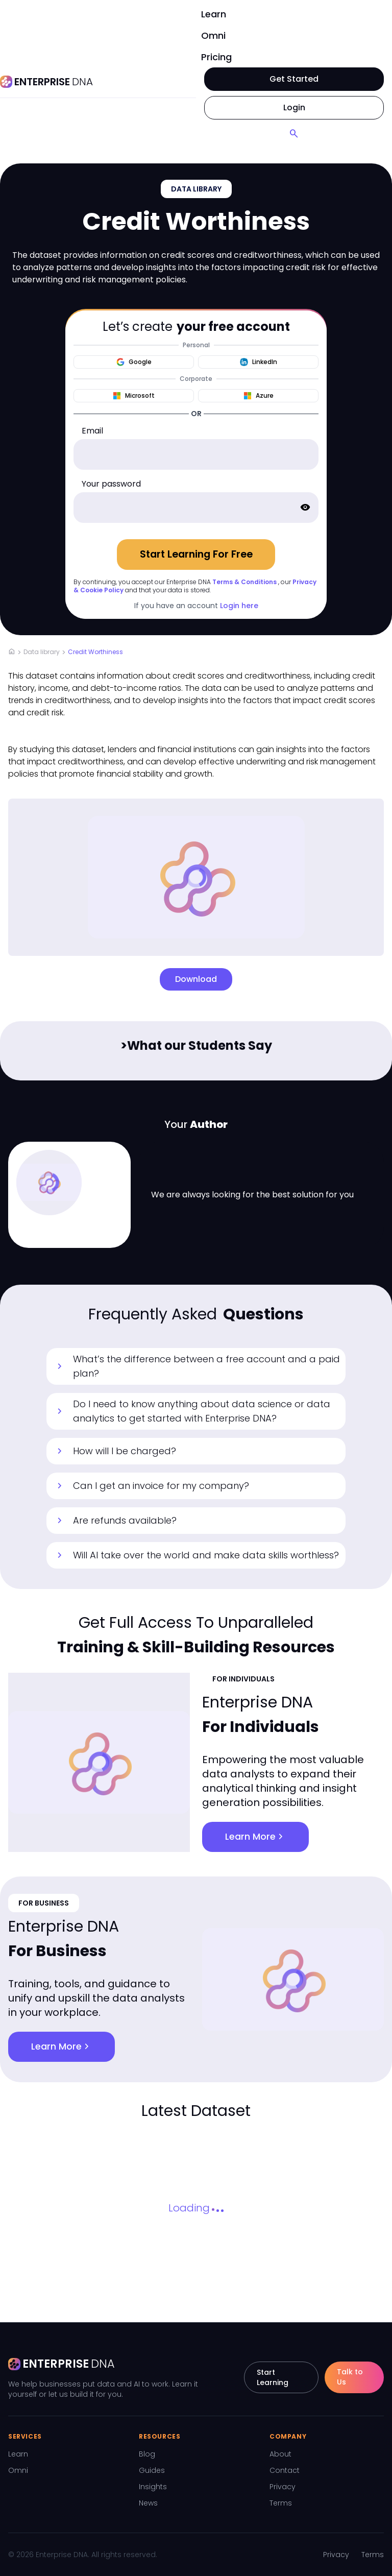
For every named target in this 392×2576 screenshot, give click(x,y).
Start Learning (272, 2377)
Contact (285, 2470)
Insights (153, 2487)
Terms (281, 2503)
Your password (111, 484)
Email (92, 431)
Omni (213, 35)
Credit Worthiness (95, 652)
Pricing (216, 57)
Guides (152, 2470)
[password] (196, 507)
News (148, 2503)
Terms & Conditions (244, 581)
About (280, 2454)
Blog (147, 2454)
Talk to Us (350, 2377)
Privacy (283, 2487)
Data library (41, 652)
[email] (196, 454)
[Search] (294, 134)
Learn (213, 14)
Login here (239, 605)
